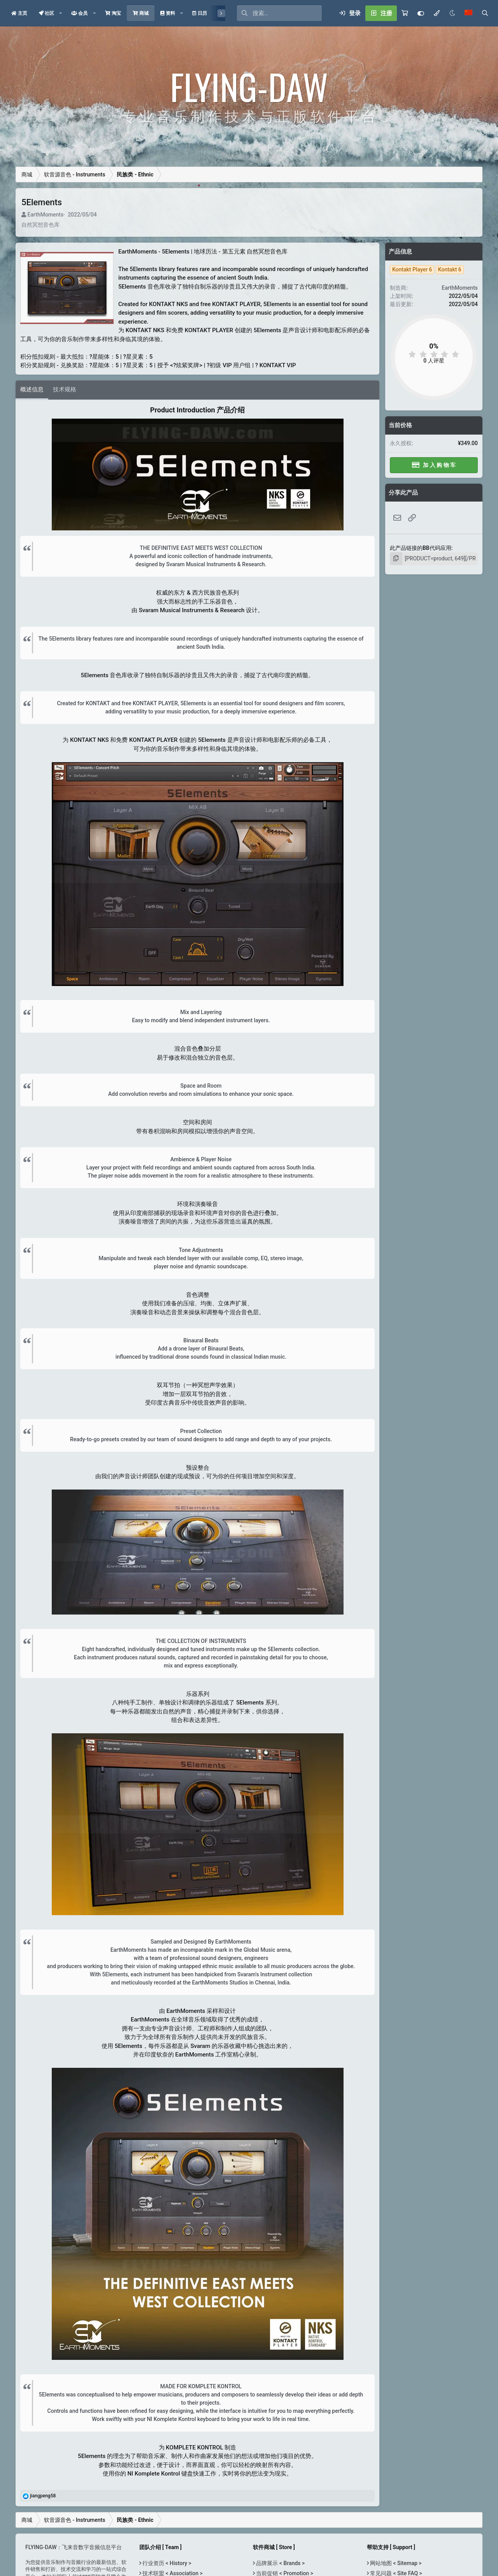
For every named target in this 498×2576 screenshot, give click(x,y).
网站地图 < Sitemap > (395, 2563)
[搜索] (287, 13)
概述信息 (32, 389)
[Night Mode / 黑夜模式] (452, 13)
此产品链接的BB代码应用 (420, 548)
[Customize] (421, 13)
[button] (60, 13)
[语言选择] (468, 13)
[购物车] (405, 13)
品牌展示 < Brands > (280, 2563)
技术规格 (64, 389)
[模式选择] (436, 13)
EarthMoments (45, 214)
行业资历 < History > (166, 2563)
